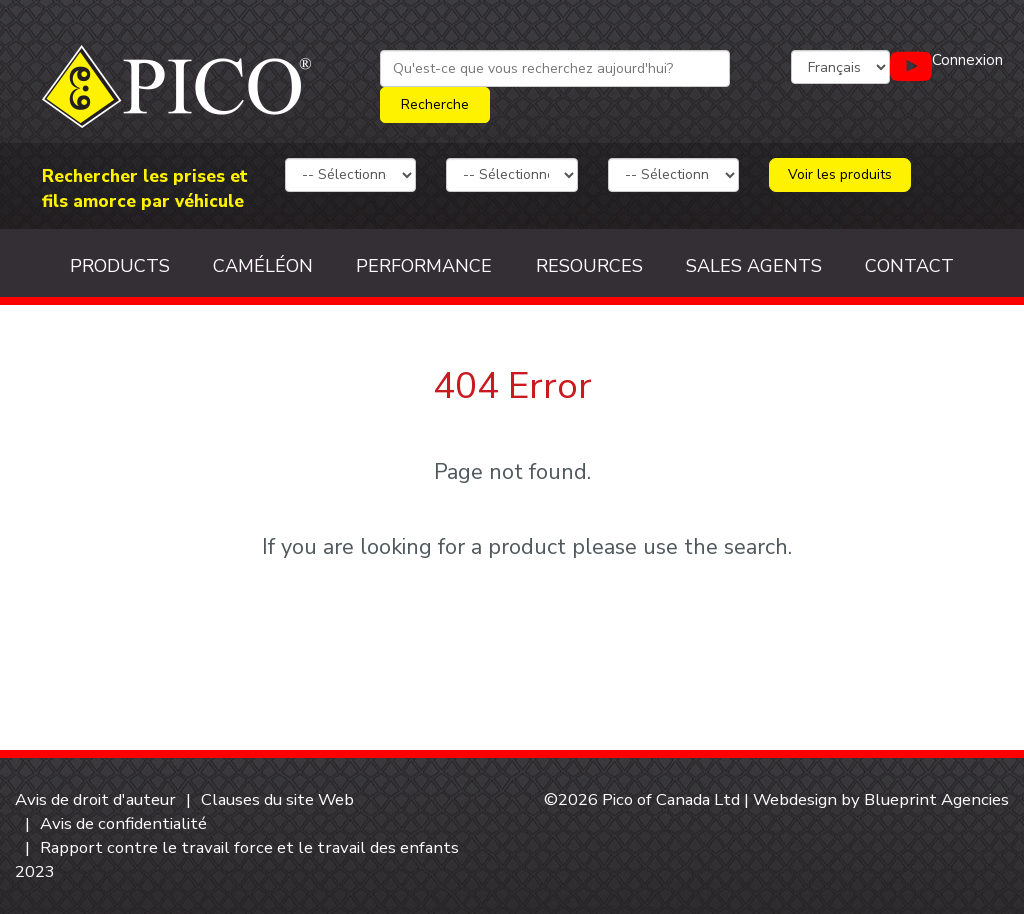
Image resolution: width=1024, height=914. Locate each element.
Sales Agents (754, 266)
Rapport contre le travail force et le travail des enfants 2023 (237, 859)
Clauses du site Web (277, 799)
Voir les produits (840, 174)
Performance (424, 266)
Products (120, 266)
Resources (589, 266)
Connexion (967, 60)
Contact (909, 266)
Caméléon (263, 266)
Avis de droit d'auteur (95, 799)
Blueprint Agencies (936, 799)
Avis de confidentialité (123, 823)
